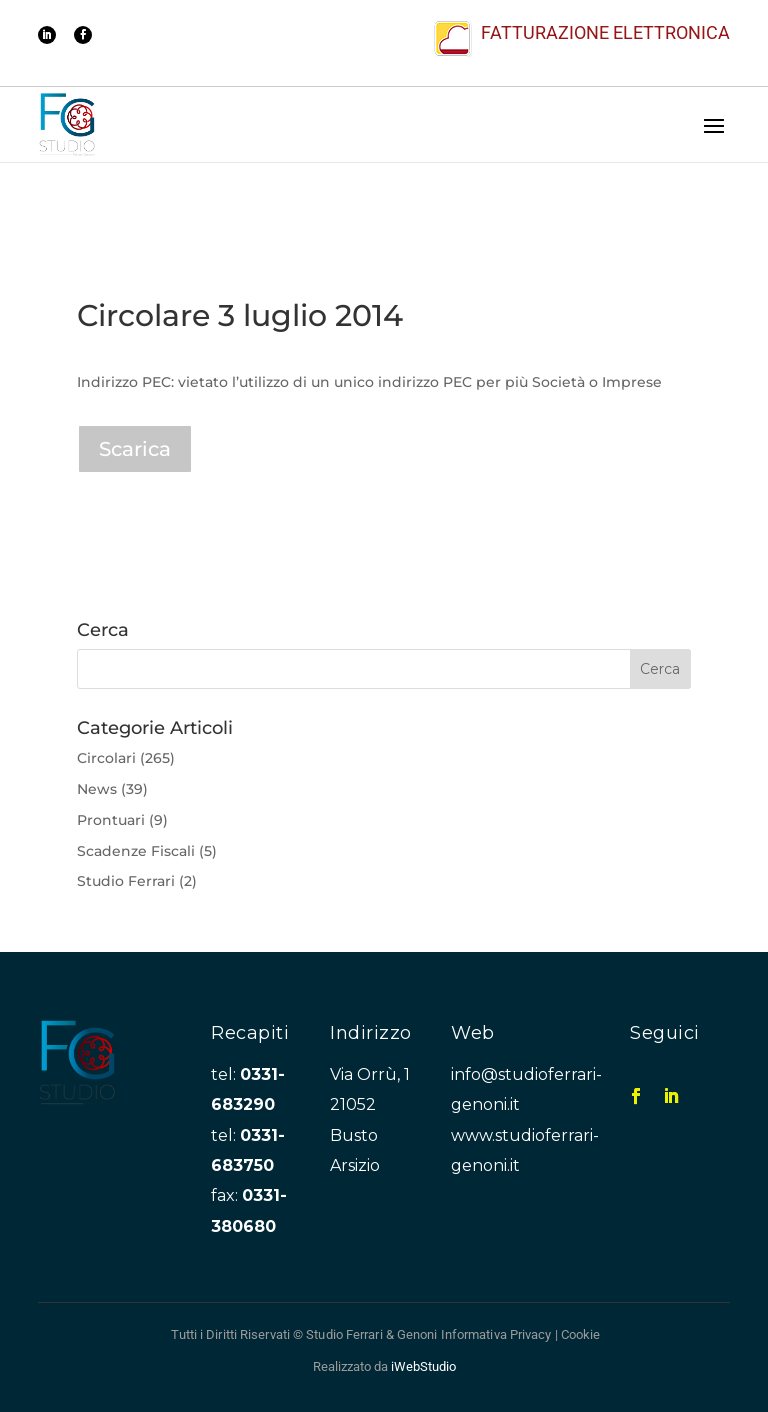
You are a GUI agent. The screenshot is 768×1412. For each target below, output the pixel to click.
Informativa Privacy (496, 1334)
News (97, 789)
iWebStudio (423, 1366)
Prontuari (111, 820)
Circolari (106, 758)
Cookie (581, 1334)
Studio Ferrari (126, 881)
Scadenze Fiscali (136, 851)
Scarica (135, 449)
